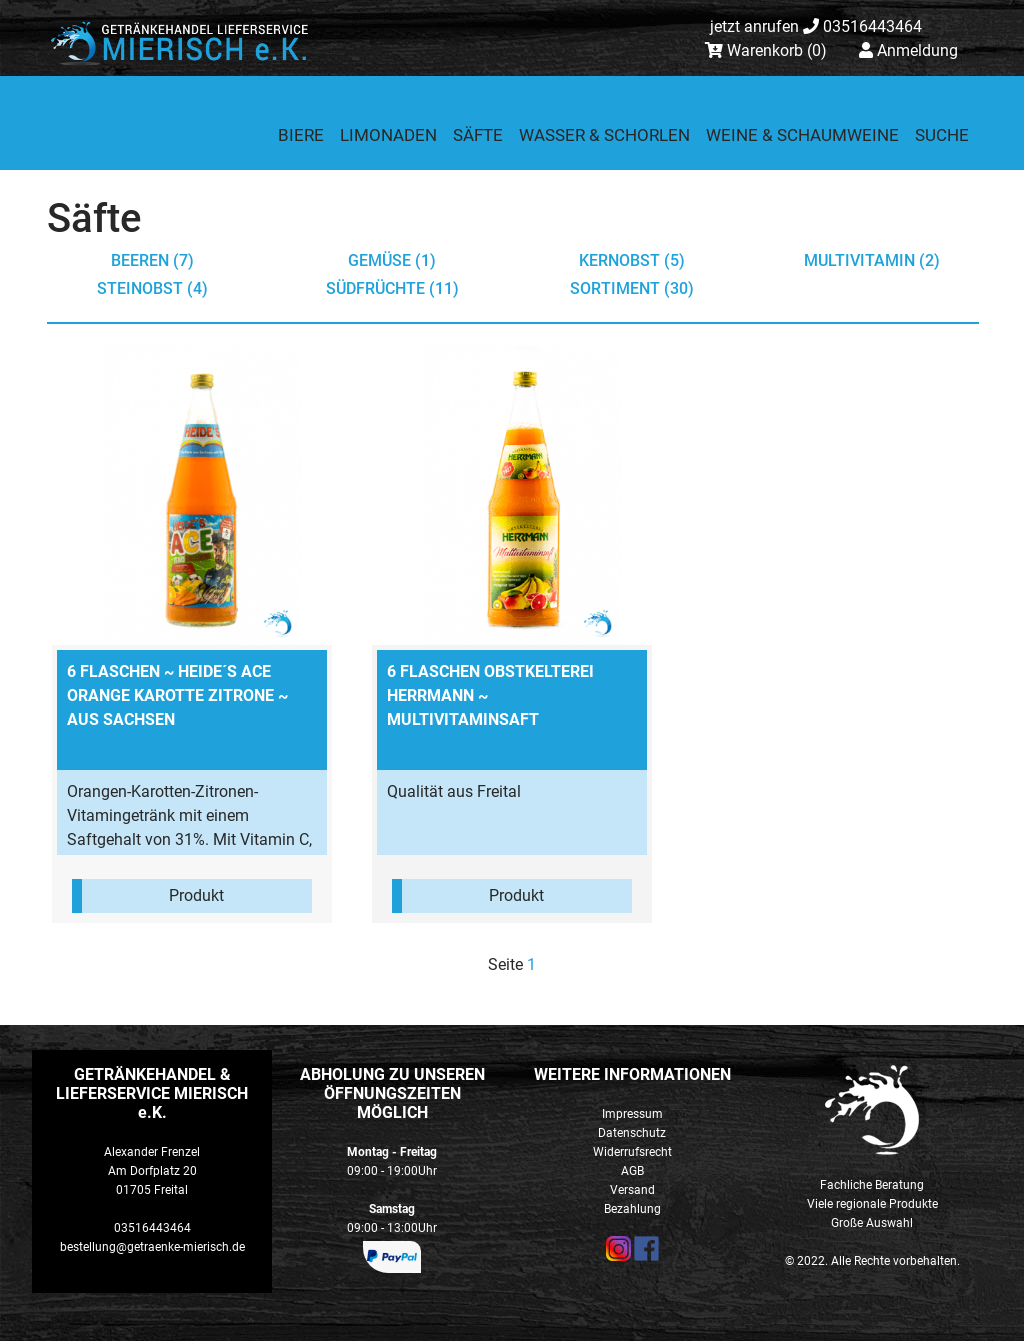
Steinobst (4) (152, 288)
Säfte (478, 135)
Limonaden (388, 135)
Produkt (196, 895)
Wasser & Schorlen (604, 135)
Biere (301, 135)
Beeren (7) (152, 260)
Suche (942, 135)
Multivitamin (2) (872, 260)
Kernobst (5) (632, 260)
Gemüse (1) (392, 260)
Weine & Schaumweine (802, 135)
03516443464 (816, 26)
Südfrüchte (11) (392, 288)
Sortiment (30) (632, 288)
